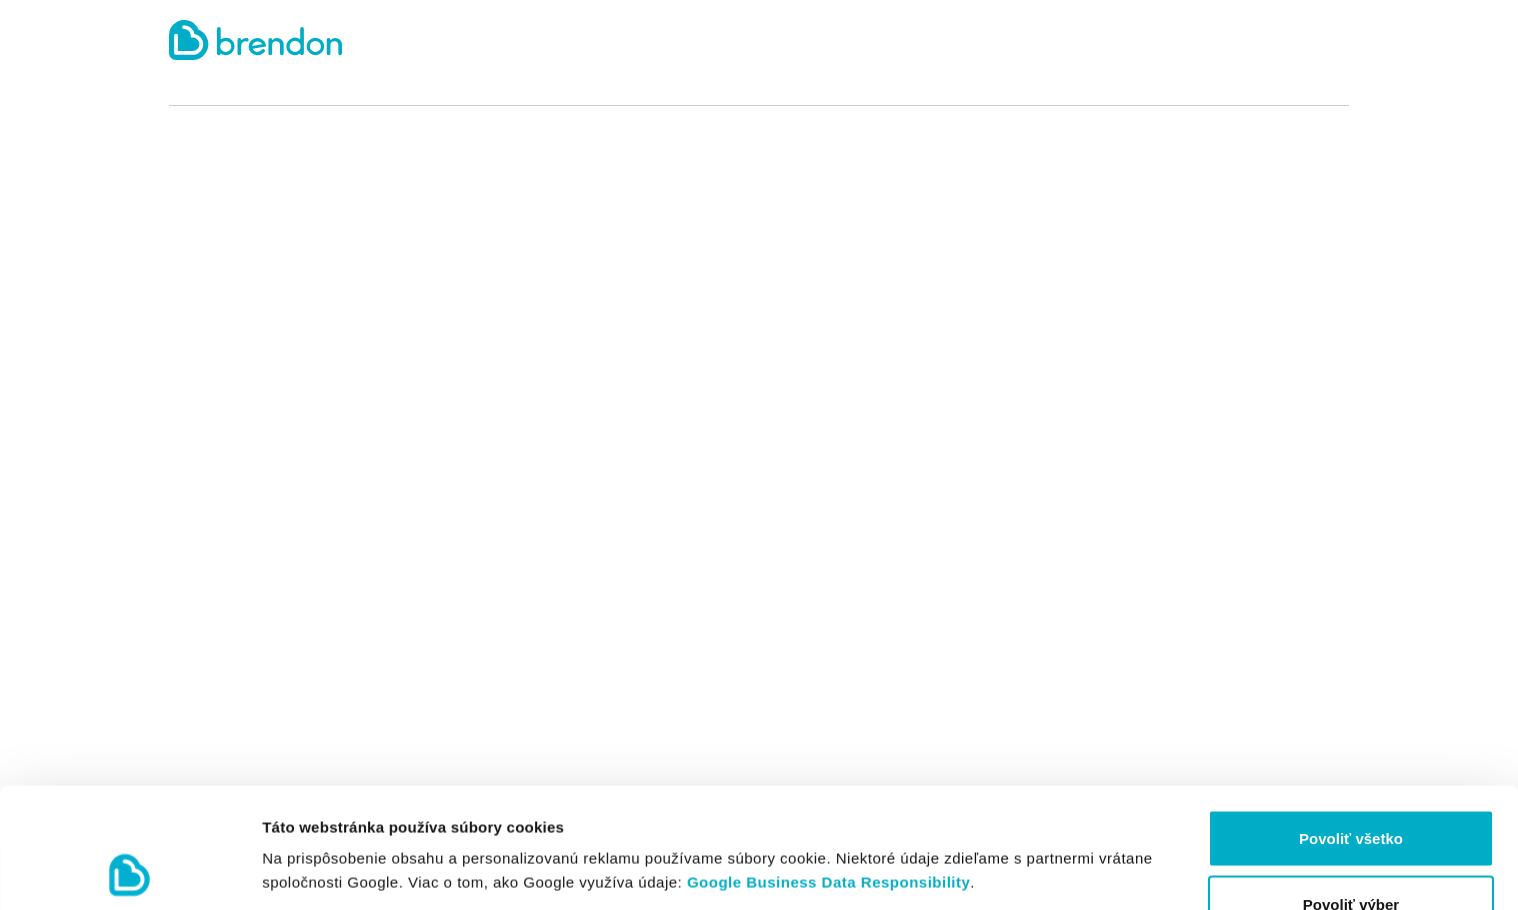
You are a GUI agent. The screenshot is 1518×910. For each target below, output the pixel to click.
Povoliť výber (1351, 791)
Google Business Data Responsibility (828, 769)
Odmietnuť (1350, 856)
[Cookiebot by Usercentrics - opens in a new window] (129, 871)
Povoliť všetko (1351, 725)
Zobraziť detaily (1045, 834)
